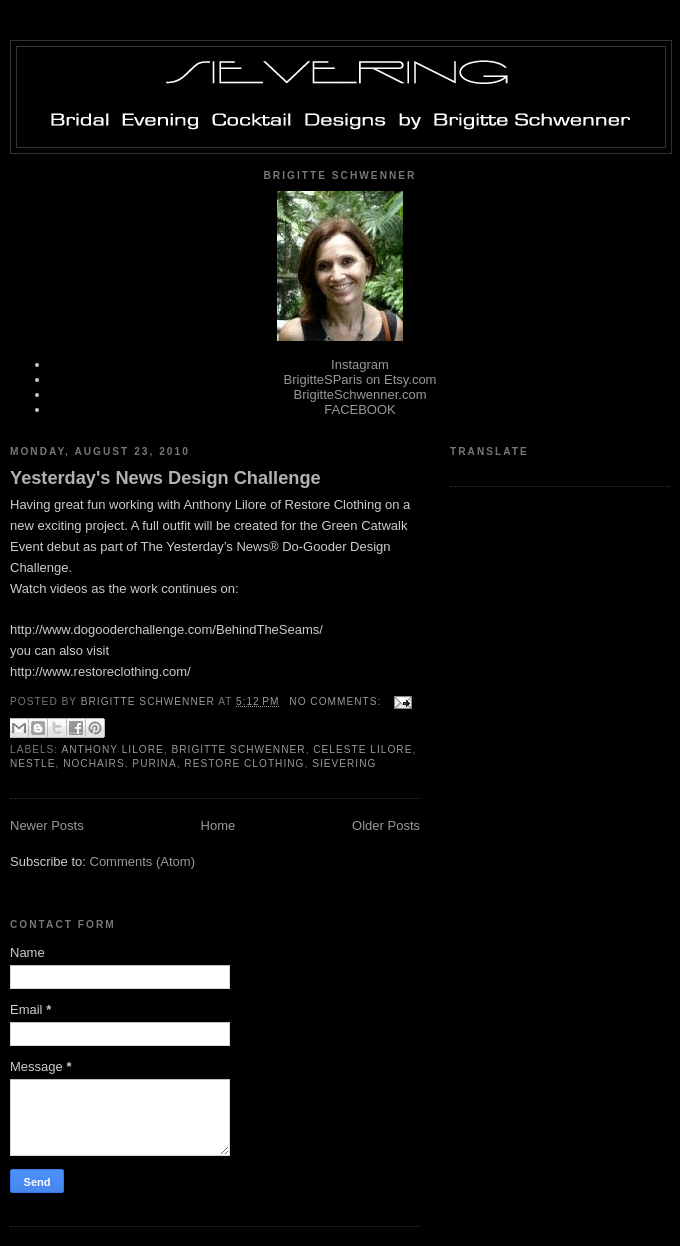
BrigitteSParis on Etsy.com (360, 379)
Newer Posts (47, 825)
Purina (154, 763)
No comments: (337, 701)
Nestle (32, 763)
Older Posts (386, 825)
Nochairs (94, 763)
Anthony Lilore (112, 749)
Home (218, 825)
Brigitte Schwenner (238, 749)
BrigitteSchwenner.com (360, 394)
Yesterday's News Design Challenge (165, 478)
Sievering (344, 763)
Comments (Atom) (142, 861)
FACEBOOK (360, 409)
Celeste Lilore (362, 749)
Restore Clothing (244, 763)
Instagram (360, 364)
